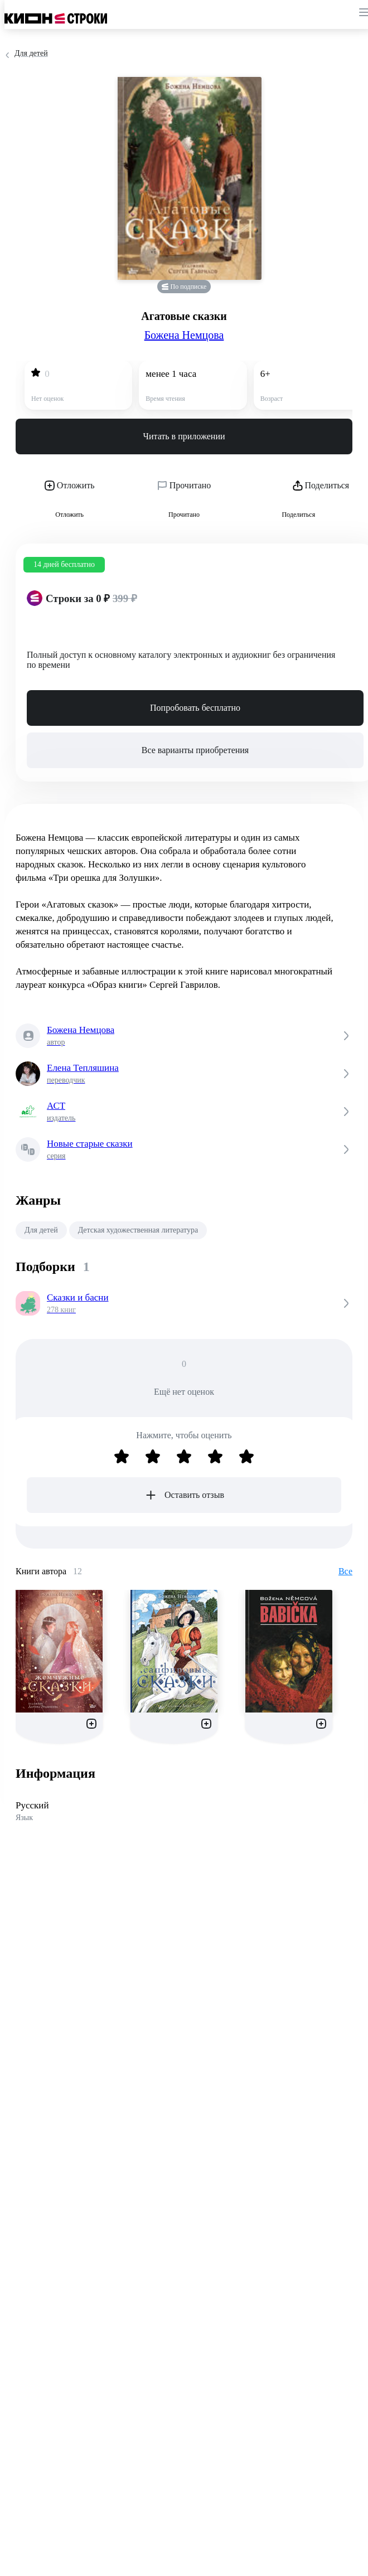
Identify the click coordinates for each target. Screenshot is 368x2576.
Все (345, 1571)
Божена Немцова (184, 335)
